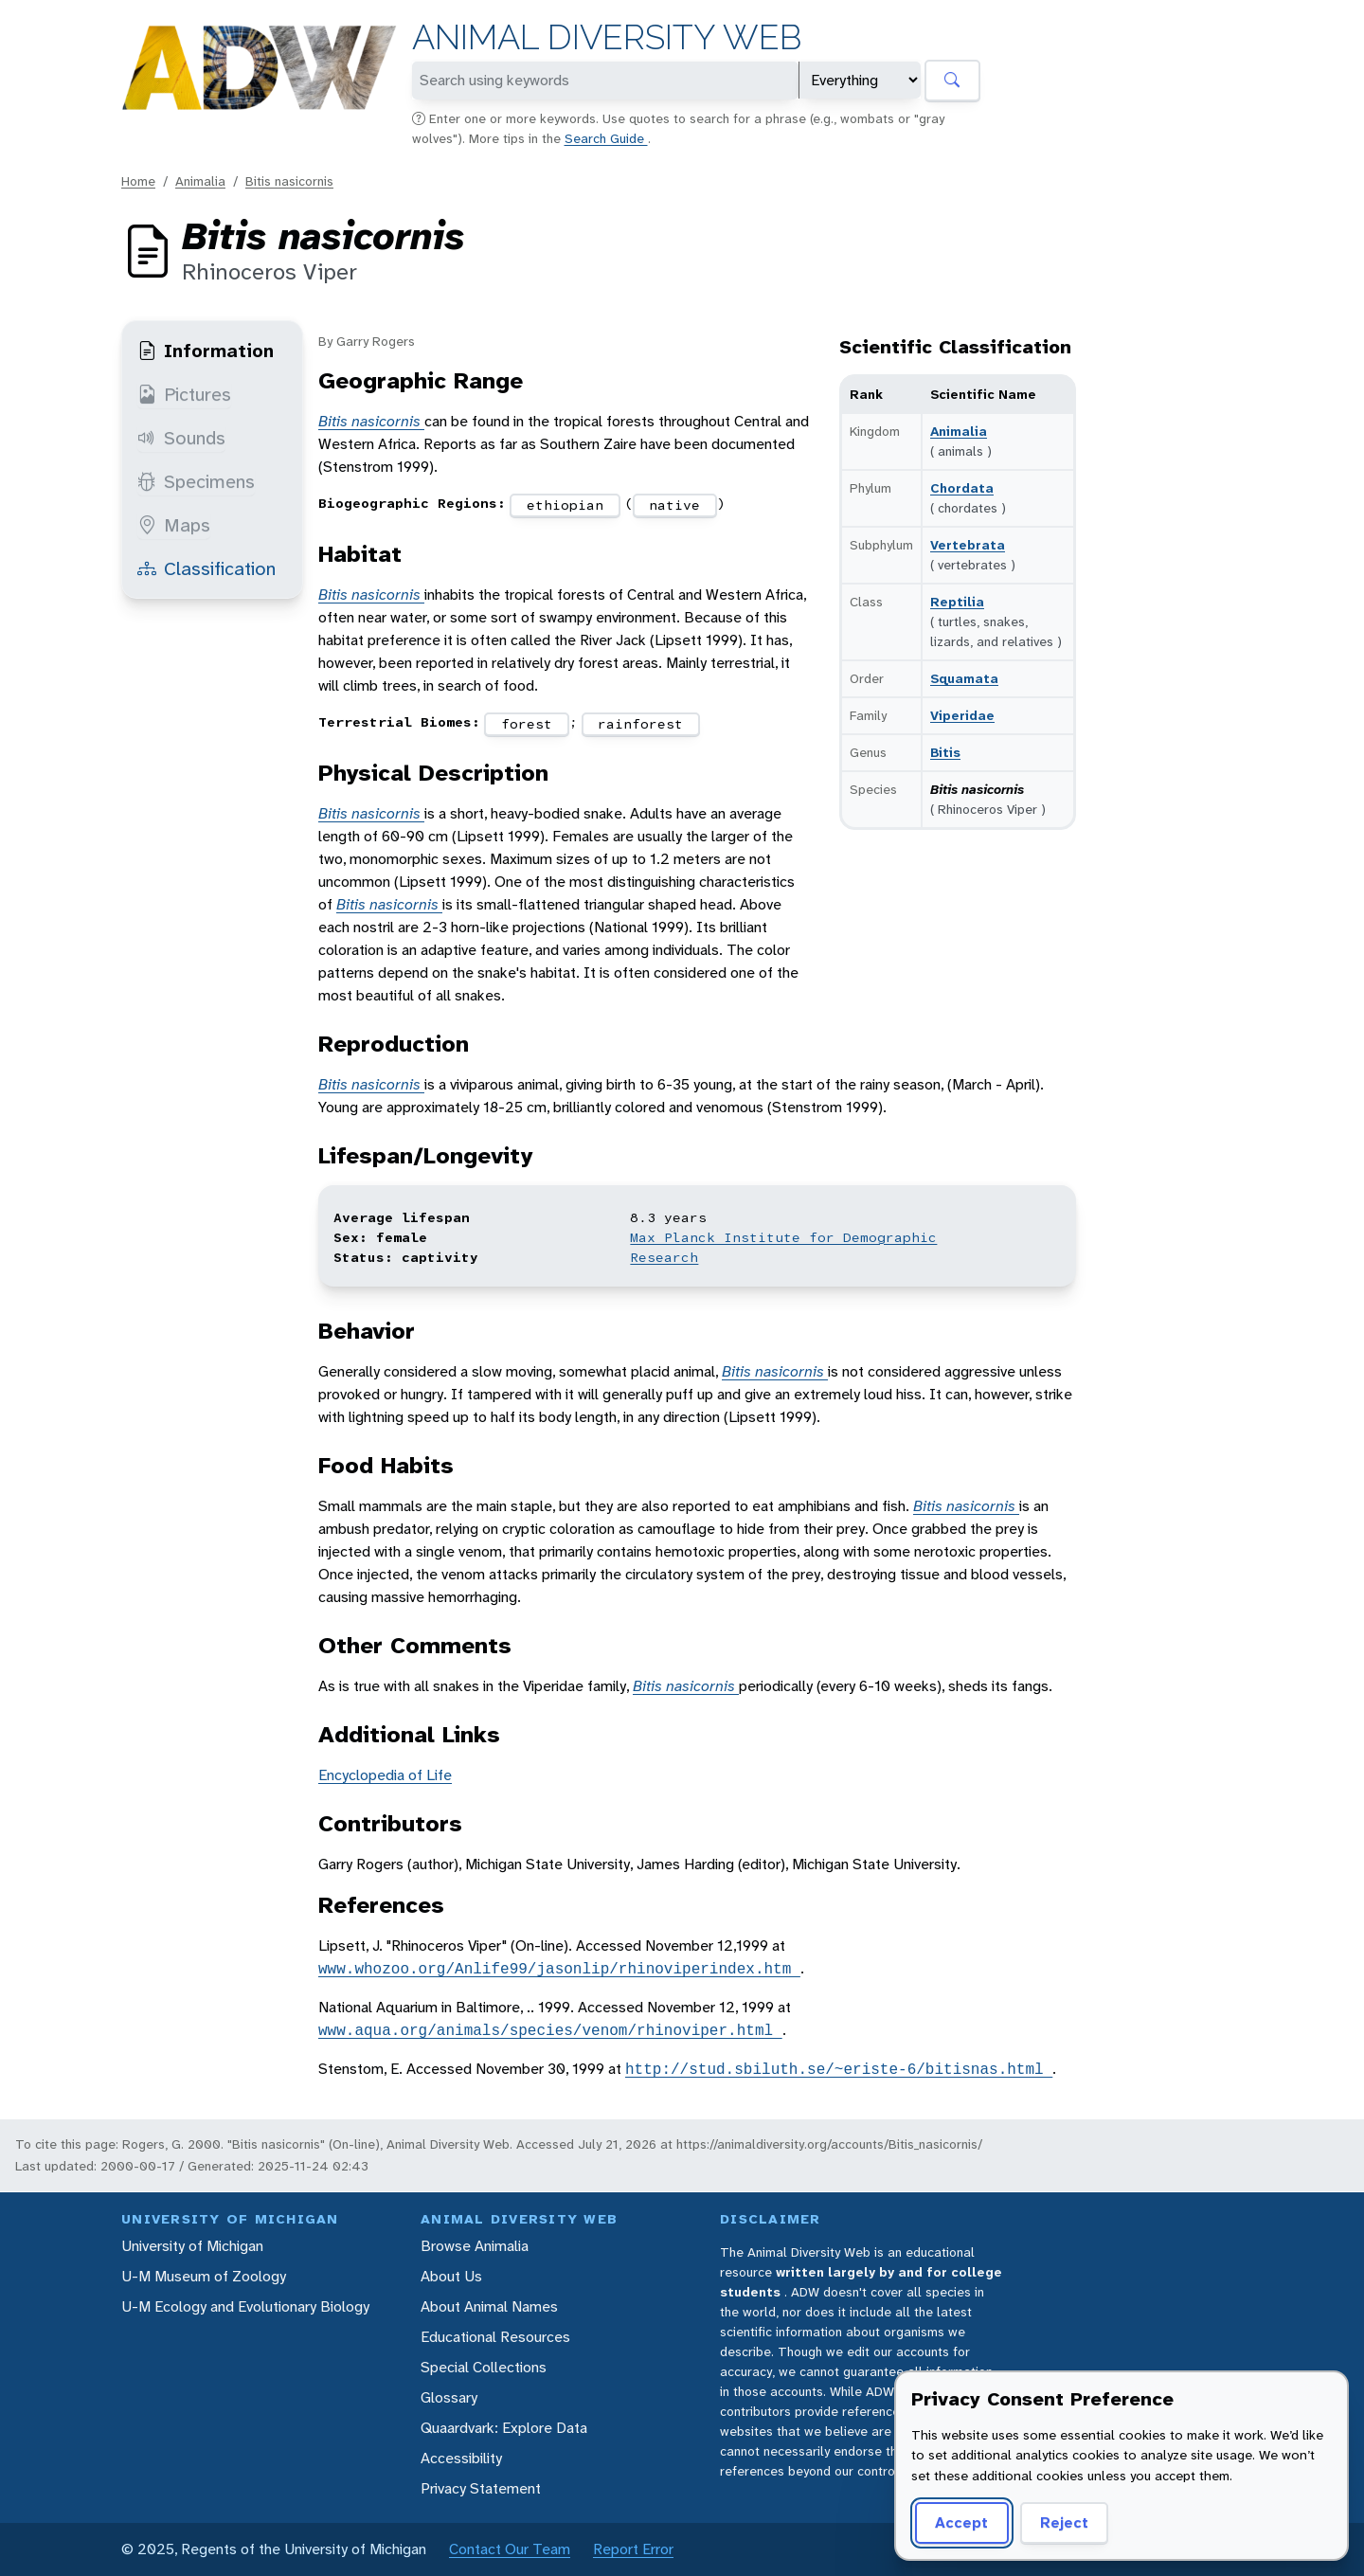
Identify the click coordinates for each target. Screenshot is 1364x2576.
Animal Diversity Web (606, 37)
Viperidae (962, 715)
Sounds (181, 437)
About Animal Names (489, 2306)
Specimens (196, 481)
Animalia (200, 180)
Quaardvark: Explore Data (504, 2428)
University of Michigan (192, 2246)
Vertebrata (967, 544)
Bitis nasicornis (289, 180)
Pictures (184, 394)
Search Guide (606, 138)
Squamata (964, 678)
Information (205, 350)
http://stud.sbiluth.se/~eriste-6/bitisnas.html (838, 2069)
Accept (961, 2522)
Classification (206, 568)
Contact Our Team (509, 2549)
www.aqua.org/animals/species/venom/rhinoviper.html (550, 2030)
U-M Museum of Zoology (203, 2276)
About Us (451, 2276)
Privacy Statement (481, 2488)
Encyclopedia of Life (385, 1775)
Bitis (945, 752)
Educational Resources (495, 2337)
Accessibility (461, 2458)
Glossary (449, 2397)
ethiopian (565, 504)
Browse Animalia (475, 2246)
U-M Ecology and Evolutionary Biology (245, 2306)
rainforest (640, 723)
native (674, 504)
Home (138, 180)
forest (526, 723)
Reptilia (957, 601)
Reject (1064, 2522)
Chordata (962, 487)
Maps (173, 525)
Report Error (633, 2549)
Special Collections (484, 2367)
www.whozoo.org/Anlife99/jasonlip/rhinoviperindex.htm (559, 1968)
